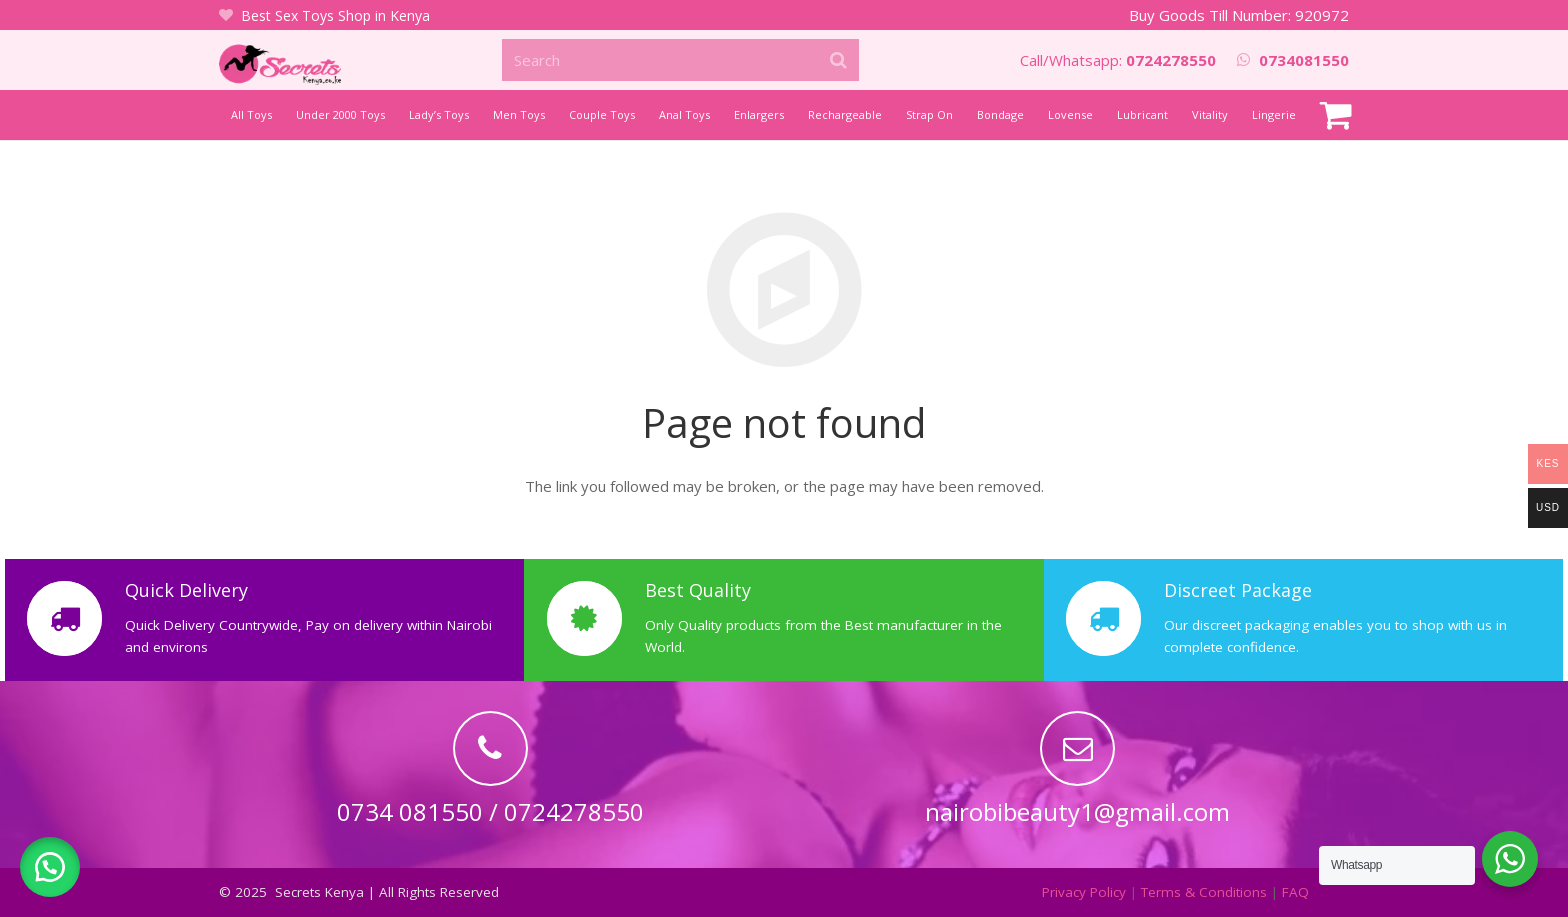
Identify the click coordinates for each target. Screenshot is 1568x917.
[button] (50, 867)
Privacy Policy (1084, 892)
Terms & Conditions (1204, 892)
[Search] (680, 60)
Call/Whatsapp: (1118, 60)
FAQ (1295, 892)
